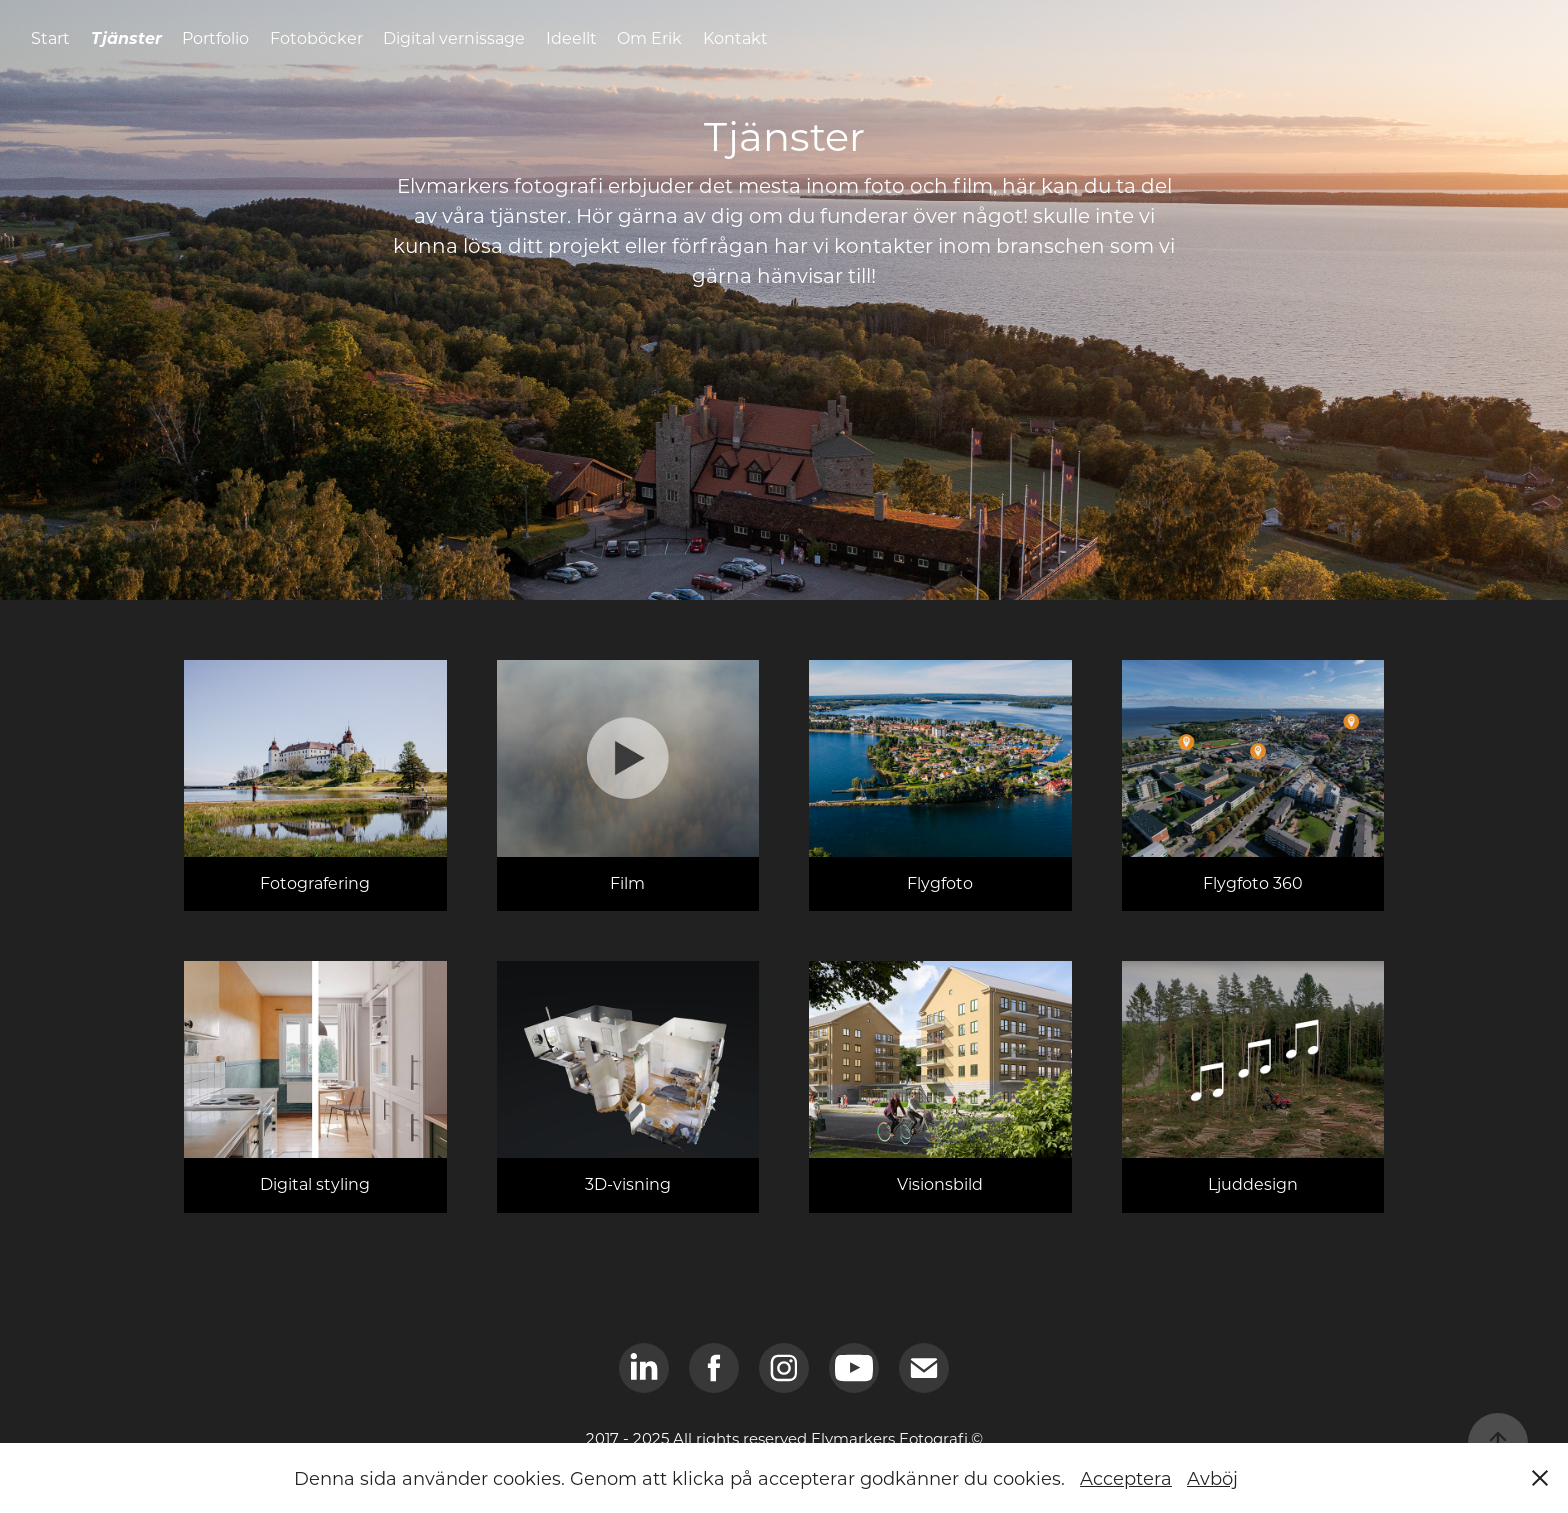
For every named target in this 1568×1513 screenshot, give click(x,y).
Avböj (1212, 1478)
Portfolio (215, 37)
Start (50, 37)
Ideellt (571, 37)
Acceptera (1126, 1478)
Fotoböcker (316, 37)
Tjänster (126, 37)
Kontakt (735, 37)
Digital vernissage (454, 37)
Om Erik (649, 37)
